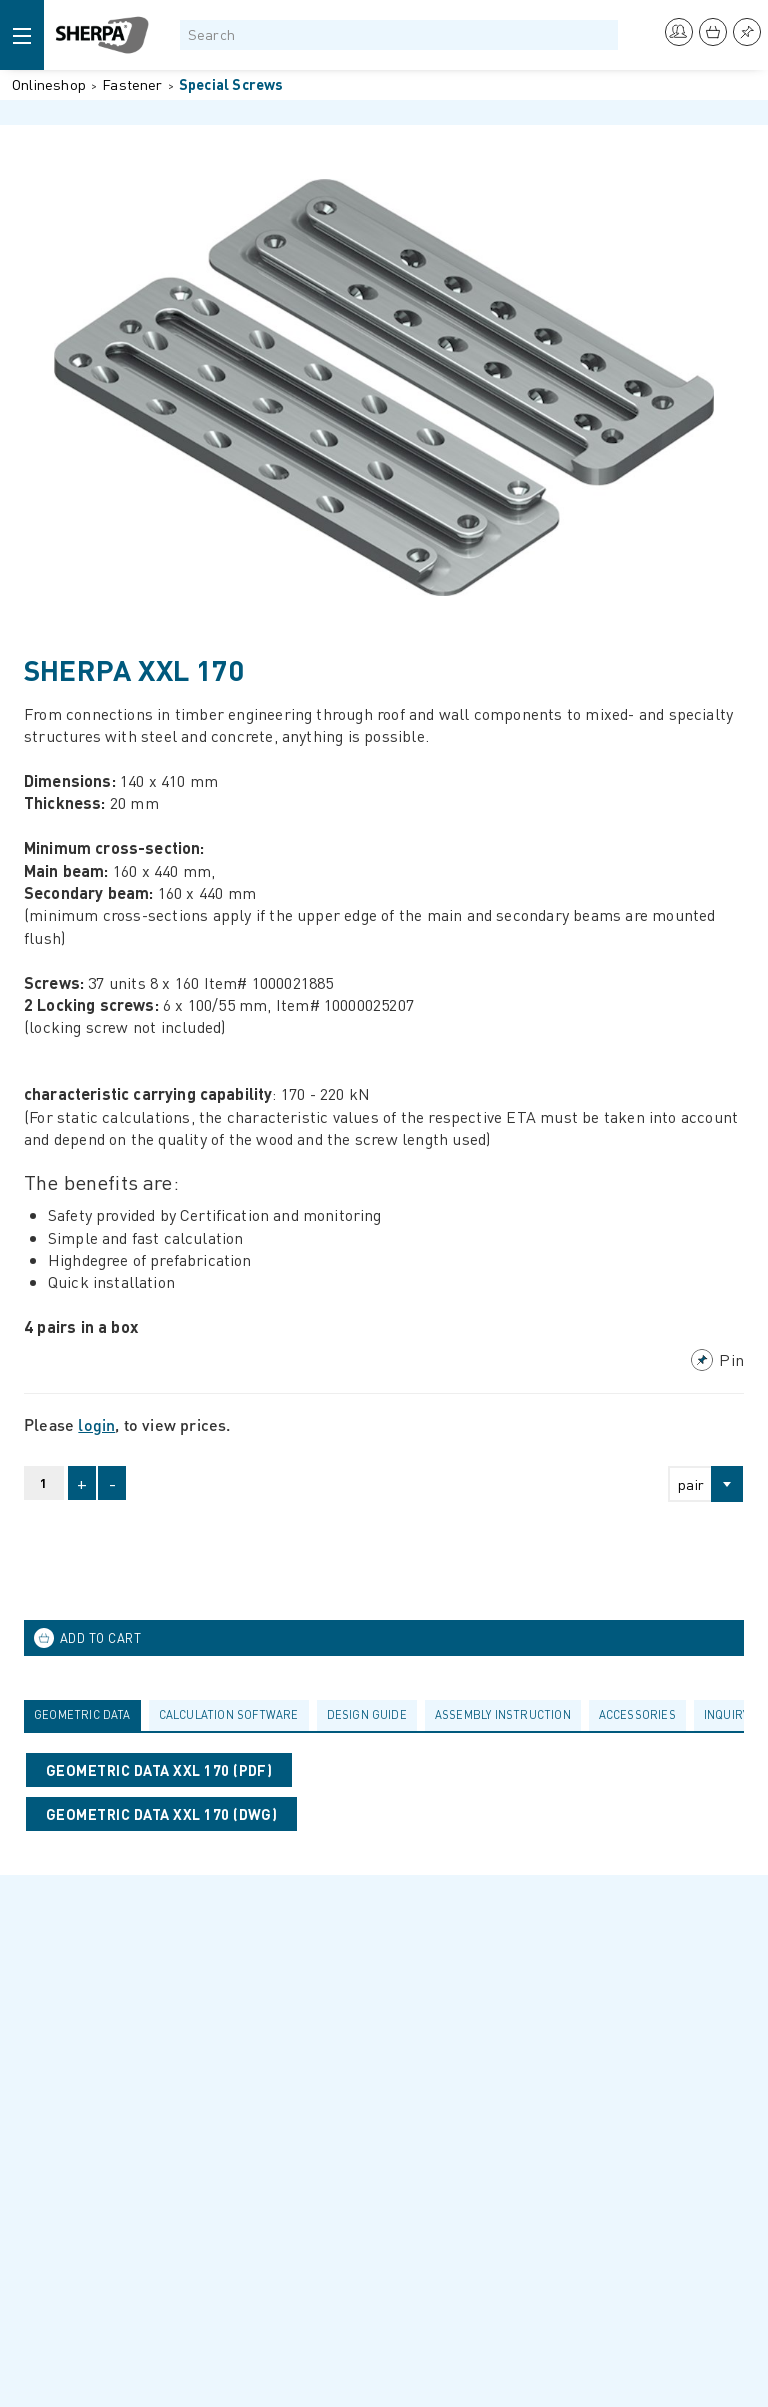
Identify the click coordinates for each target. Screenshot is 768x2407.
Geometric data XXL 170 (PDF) (159, 1770)
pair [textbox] (691, 1484)
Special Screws (231, 84)
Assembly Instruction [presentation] (503, 1714)
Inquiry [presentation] (726, 1714)
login (96, 1424)
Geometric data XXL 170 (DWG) (161, 1814)
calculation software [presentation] (229, 1714)
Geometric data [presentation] (82, 1714)
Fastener (132, 84)
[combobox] (697, 1484)
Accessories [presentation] (637, 1714)
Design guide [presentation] (367, 1714)
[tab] (86, 1715)
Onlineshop (49, 84)
